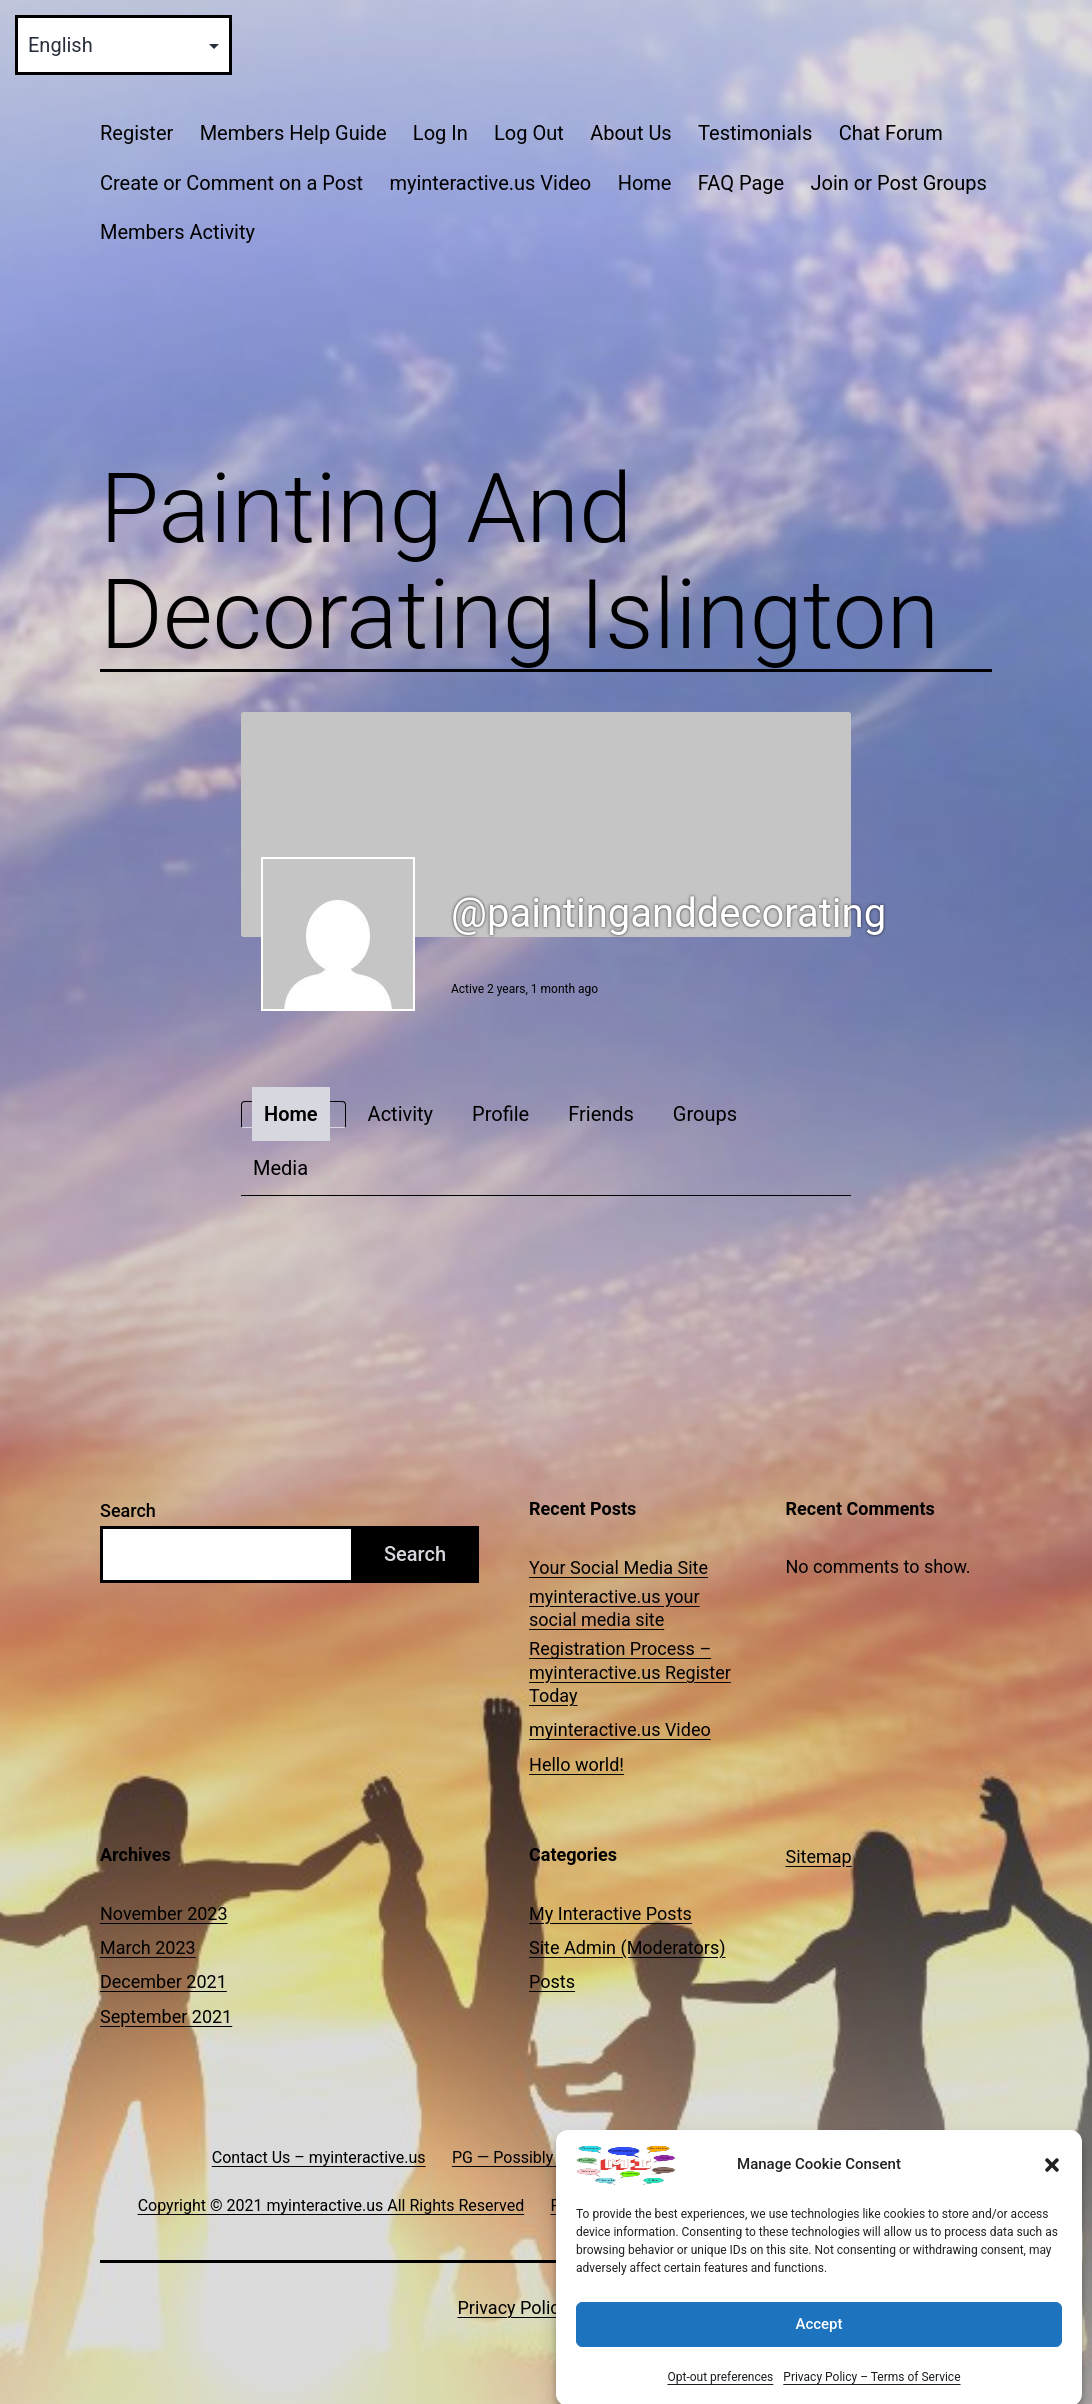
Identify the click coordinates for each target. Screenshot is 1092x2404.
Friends (601, 1114)
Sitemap (819, 1856)
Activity (400, 1114)
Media (280, 1168)
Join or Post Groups (898, 183)
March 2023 (148, 1947)
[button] (1052, 2187)
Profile (500, 1114)
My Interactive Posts (610, 1913)
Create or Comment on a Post (231, 183)
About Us (631, 133)
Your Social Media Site (618, 1567)
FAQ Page (741, 183)
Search (128, 1510)
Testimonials (755, 133)
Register (136, 133)
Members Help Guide (293, 133)
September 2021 (166, 2016)
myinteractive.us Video (490, 183)
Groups (705, 1114)
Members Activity (177, 232)
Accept (818, 2347)
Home (645, 183)
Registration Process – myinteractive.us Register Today (630, 1672)
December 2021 (163, 1981)
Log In (440, 133)
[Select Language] (123, 45)
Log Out (529, 133)
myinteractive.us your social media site (614, 1608)
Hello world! (576, 1764)
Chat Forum (891, 133)
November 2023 (164, 1913)
